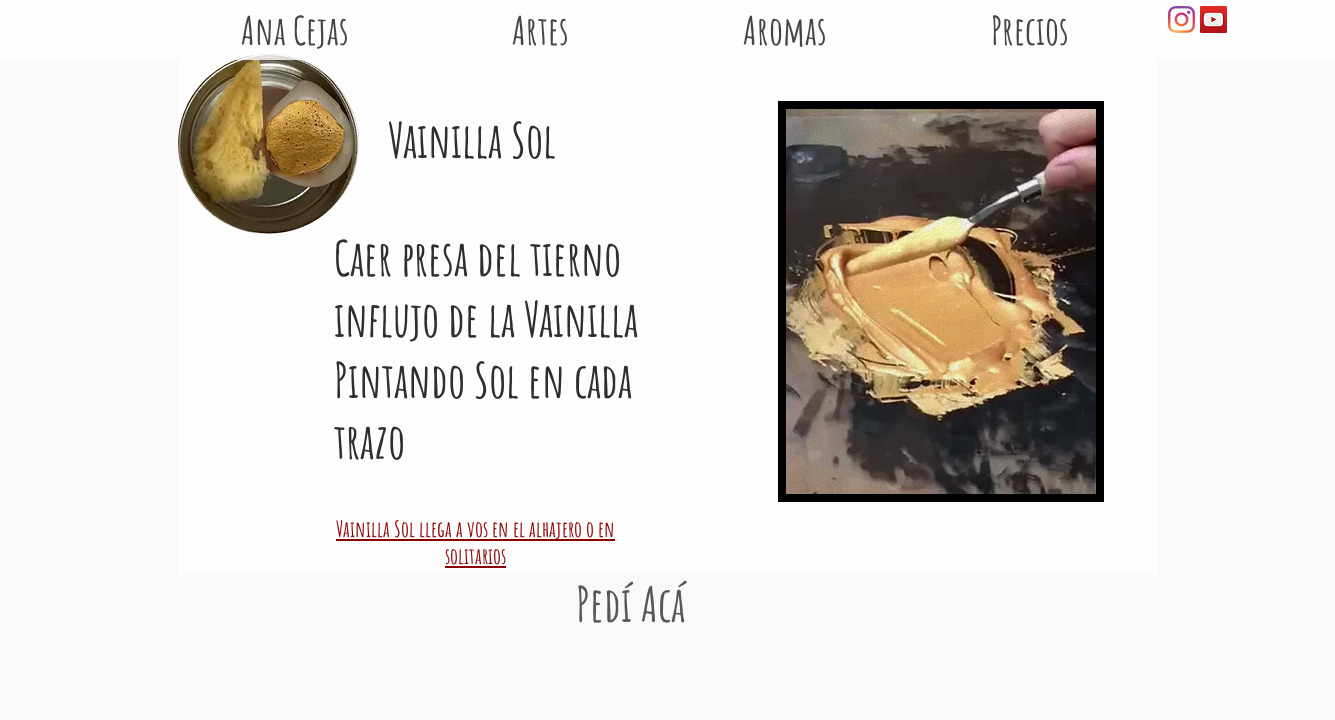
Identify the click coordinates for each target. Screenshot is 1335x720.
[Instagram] (1181, 19)
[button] (785, 19)
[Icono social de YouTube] (1213, 19)
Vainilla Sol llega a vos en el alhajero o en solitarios (475, 542)
